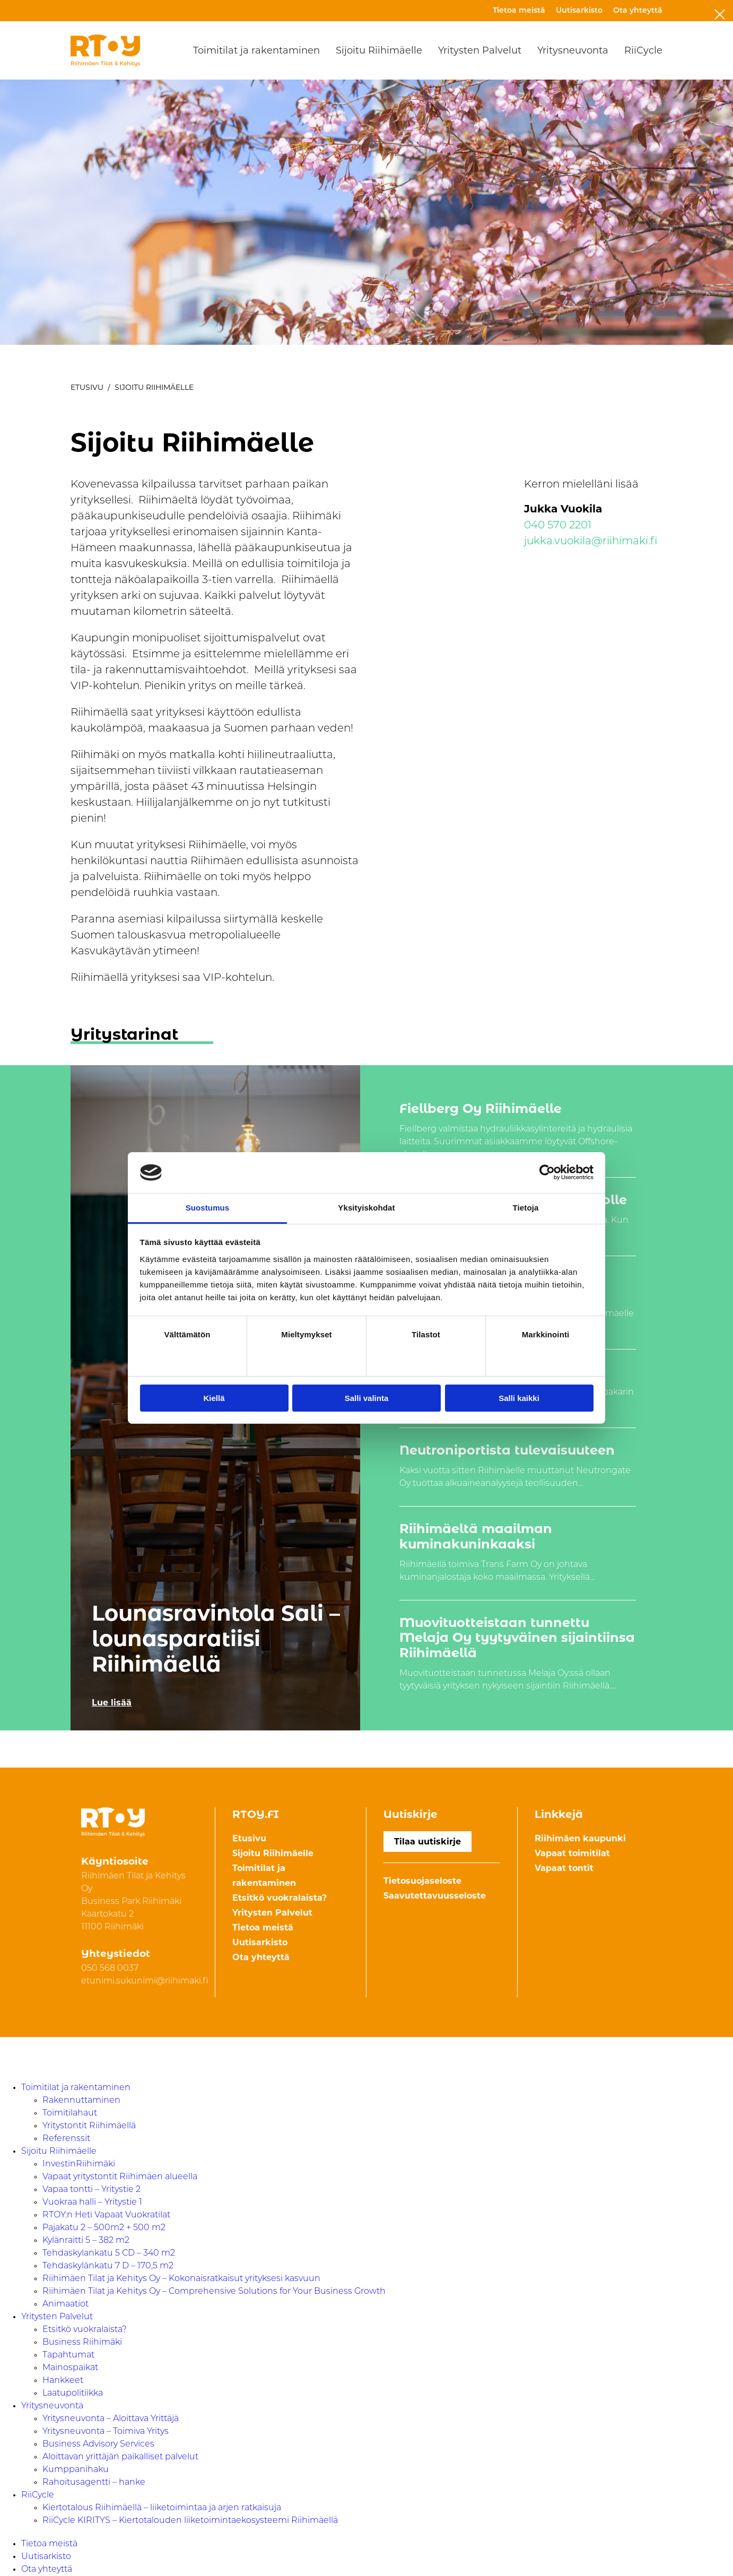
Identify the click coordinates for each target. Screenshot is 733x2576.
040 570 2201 (557, 525)
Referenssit (66, 2139)
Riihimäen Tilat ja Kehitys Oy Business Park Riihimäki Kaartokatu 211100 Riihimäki (133, 1901)
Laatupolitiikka (72, 2393)
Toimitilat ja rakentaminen (256, 50)
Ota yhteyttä (637, 11)
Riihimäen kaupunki (580, 1838)
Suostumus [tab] (208, 1207)
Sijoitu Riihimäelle (379, 50)
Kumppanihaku (75, 2470)
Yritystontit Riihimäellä (89, 2126)
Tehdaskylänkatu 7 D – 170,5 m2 (107, 2266)
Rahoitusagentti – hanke (93, 2482)
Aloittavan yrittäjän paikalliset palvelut (120, 2457)
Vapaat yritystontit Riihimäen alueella (119, 2177)
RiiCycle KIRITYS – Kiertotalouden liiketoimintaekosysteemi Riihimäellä (190, 2521)
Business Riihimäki (82, 2342)
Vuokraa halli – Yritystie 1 (92, 2202)
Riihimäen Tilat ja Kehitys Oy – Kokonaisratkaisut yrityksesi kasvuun (181, 2279)
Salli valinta (367, 1398)
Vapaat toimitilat (572, 1853)
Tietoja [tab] (526, 1207)
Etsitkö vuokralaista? (279, 1898)
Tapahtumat (68, 2355)
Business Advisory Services (98, 2444)
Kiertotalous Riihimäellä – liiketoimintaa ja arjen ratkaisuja (161, 2508)
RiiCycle (643, 50)
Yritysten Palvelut (479, 50)
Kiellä (213, 1398)
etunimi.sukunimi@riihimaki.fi (144, 1981)
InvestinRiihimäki (78, 2164)
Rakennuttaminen (81, 2100)
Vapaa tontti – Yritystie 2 (91, 2190)
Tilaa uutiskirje (427, 1842)
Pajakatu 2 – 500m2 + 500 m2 (103, 2228)
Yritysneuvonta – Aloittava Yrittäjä (110, 2419)
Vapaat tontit (564, 1868)
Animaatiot (65, 2304)
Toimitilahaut (69, 2113)
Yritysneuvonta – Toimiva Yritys (105, 2431)
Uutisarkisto (579, 11)
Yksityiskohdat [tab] (366, 1207)
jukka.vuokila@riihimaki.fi (590, 541)
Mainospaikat (70, 2368)
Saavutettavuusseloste (434, 1896)
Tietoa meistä (519, 11)
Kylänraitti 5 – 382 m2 (85, 2240)
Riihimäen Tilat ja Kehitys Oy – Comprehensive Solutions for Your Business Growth (214, 2291)
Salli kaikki (519, 1398)
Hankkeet (62, 2381)
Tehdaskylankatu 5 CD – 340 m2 (108, 2253)
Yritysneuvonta (572, 50)
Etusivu (87, 387)
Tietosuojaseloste (422, 1881)
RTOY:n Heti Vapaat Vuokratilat (106, 2215)
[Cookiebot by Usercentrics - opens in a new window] (547, 1172)
